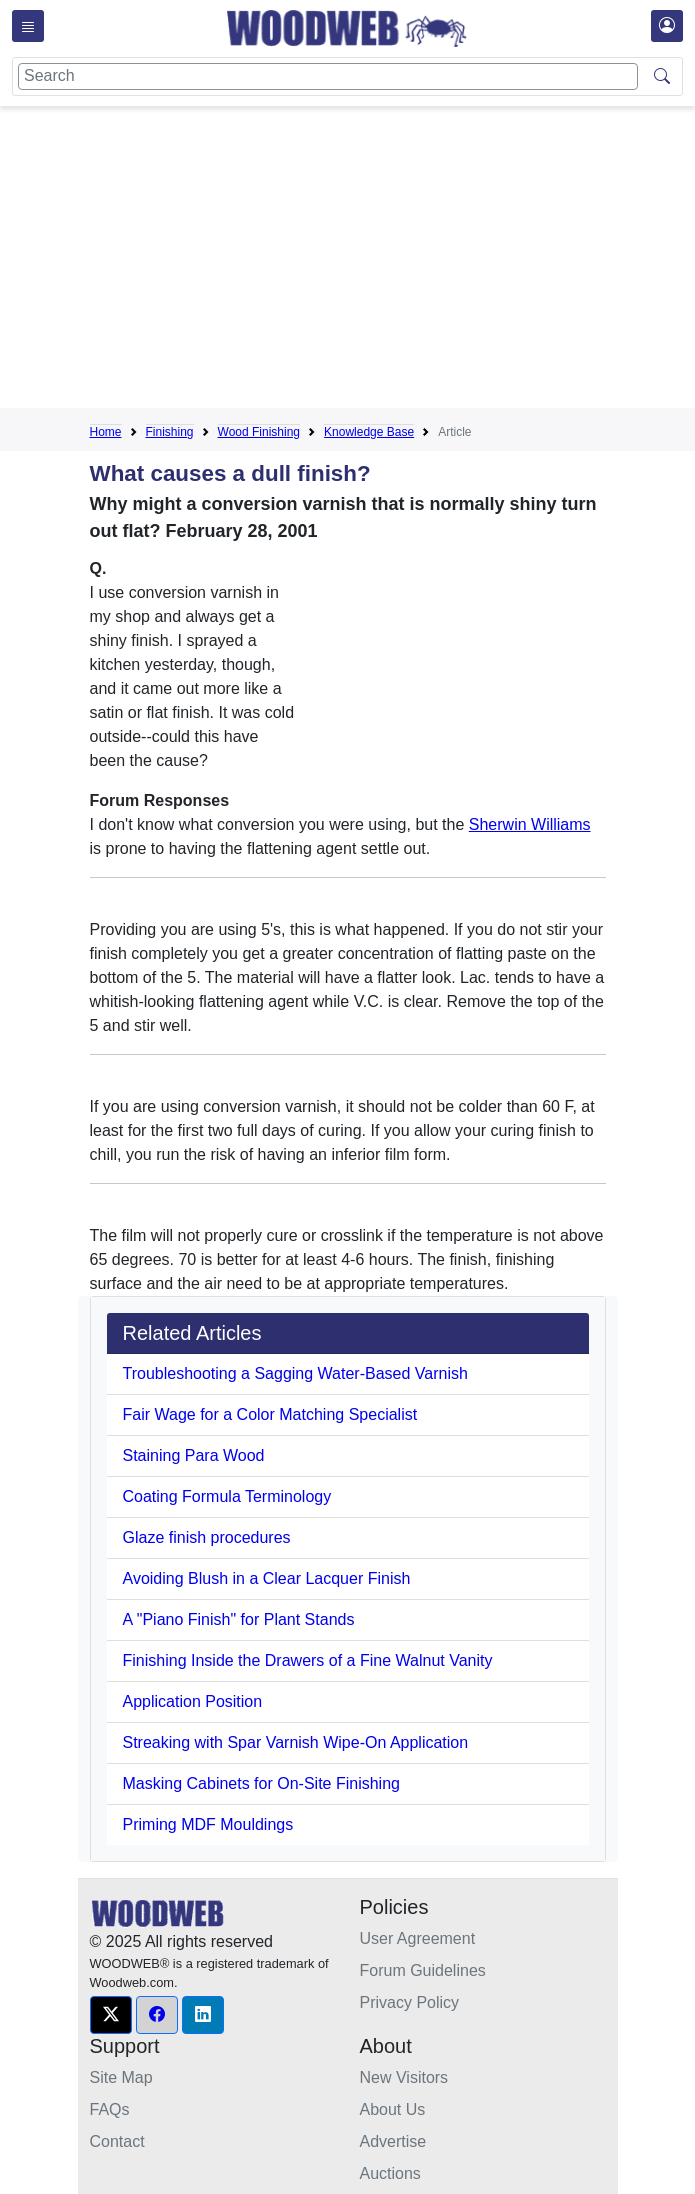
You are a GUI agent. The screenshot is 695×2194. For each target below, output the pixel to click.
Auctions (390, 2173)
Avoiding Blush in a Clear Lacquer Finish (267, 1578)
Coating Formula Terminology (227, 1496)
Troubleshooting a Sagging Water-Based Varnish (295, 1373)
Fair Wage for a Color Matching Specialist (270, 1414)
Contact (117, 2141)
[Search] (328, 76)
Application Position (193, 1701)
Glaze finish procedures (207, 1537)
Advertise (393, 2141)
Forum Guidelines (423, 1970)
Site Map (121, 2077)
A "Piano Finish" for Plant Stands (239, 1619)
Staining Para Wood (194, 1455)
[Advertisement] (392, 261)
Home (106, 432)
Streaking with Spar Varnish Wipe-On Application (296, 1742)
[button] (111, 2015)
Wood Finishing (259, 432)
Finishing (170, 432)
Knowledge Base (369, 432)
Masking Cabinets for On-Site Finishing (261, 1783)
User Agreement (418, 1938)
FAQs (110, 2109)
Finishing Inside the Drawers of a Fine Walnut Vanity (308, 1660)
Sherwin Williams (530, 824)
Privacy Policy (410, 2002)
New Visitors (404, 2077)
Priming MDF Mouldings (208, 1824)
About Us (393, 2109)
